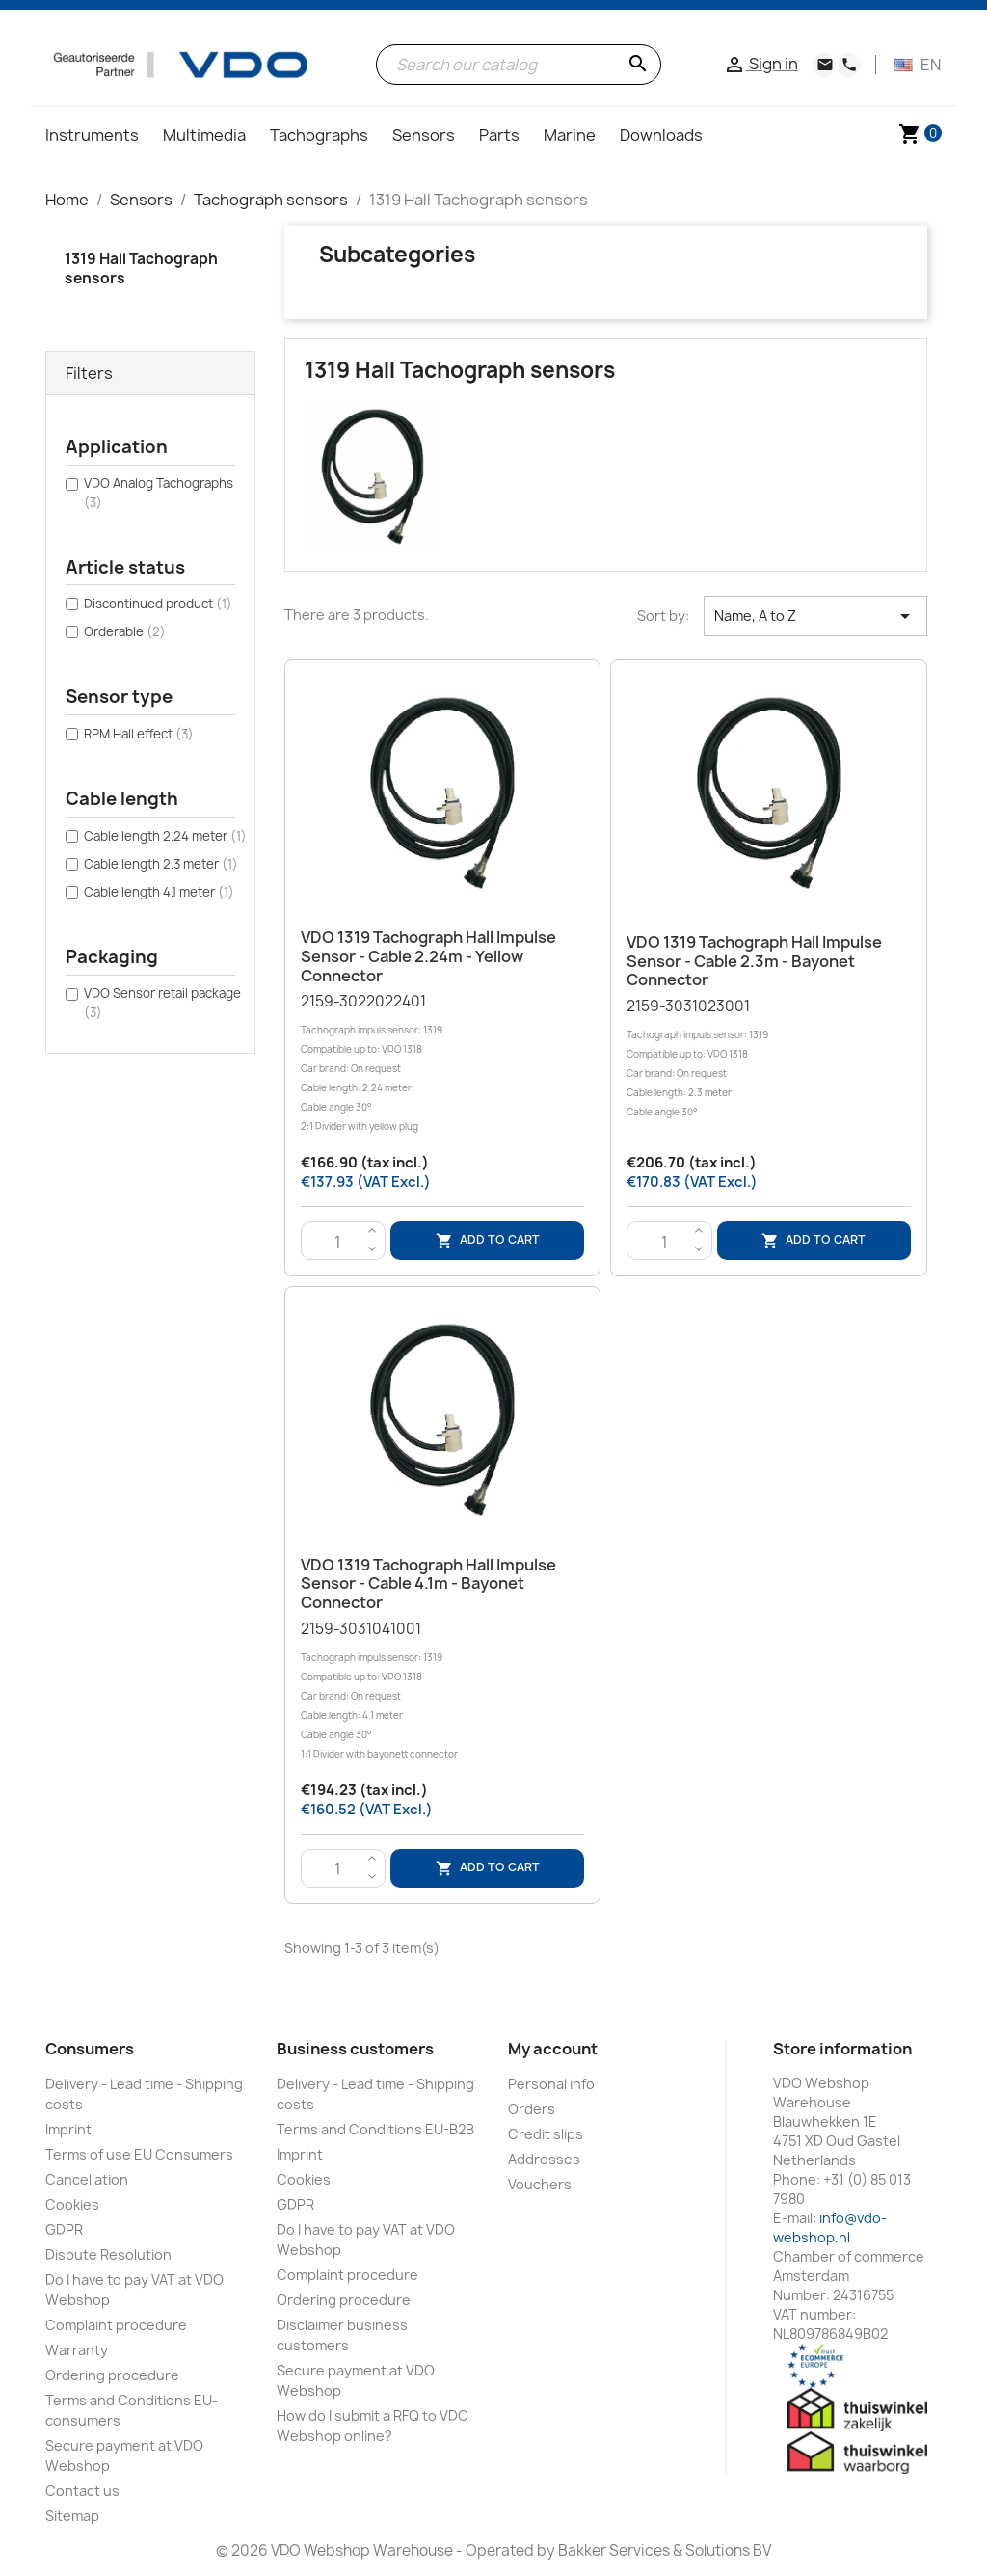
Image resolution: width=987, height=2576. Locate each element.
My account (553, 2048)
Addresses (544, 2159)
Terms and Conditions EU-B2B (375, 2129)
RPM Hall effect (139, 733)
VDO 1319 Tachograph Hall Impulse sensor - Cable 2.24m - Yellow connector (428, 956)
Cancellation (86, 2179)
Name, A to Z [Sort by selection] (815, 616)
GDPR (64, 2229)
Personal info (551, 2084)
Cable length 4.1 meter (159, 891)
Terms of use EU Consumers (139, 2154)
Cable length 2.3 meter (161, 863)
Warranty (76, 2350)
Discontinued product (158, 603)
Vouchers (540, 2184)
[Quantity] (338, 1241)
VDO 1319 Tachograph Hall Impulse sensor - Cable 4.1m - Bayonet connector (428, 1584)
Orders (531, 2109)
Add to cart (488, 1241)
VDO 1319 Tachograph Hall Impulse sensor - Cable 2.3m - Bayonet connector (754, 961)
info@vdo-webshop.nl (830, 2227)
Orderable (125, 631)
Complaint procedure (116, 2325)
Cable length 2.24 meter (165, 836)
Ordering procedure (112, 2375)
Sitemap (72, 2516)
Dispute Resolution (108, 2254)
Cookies (72, 2204)
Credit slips (545, 2134)
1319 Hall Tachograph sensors (141, 268)
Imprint (68, 2129)
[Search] (519, 64)
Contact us (82, 2491)
